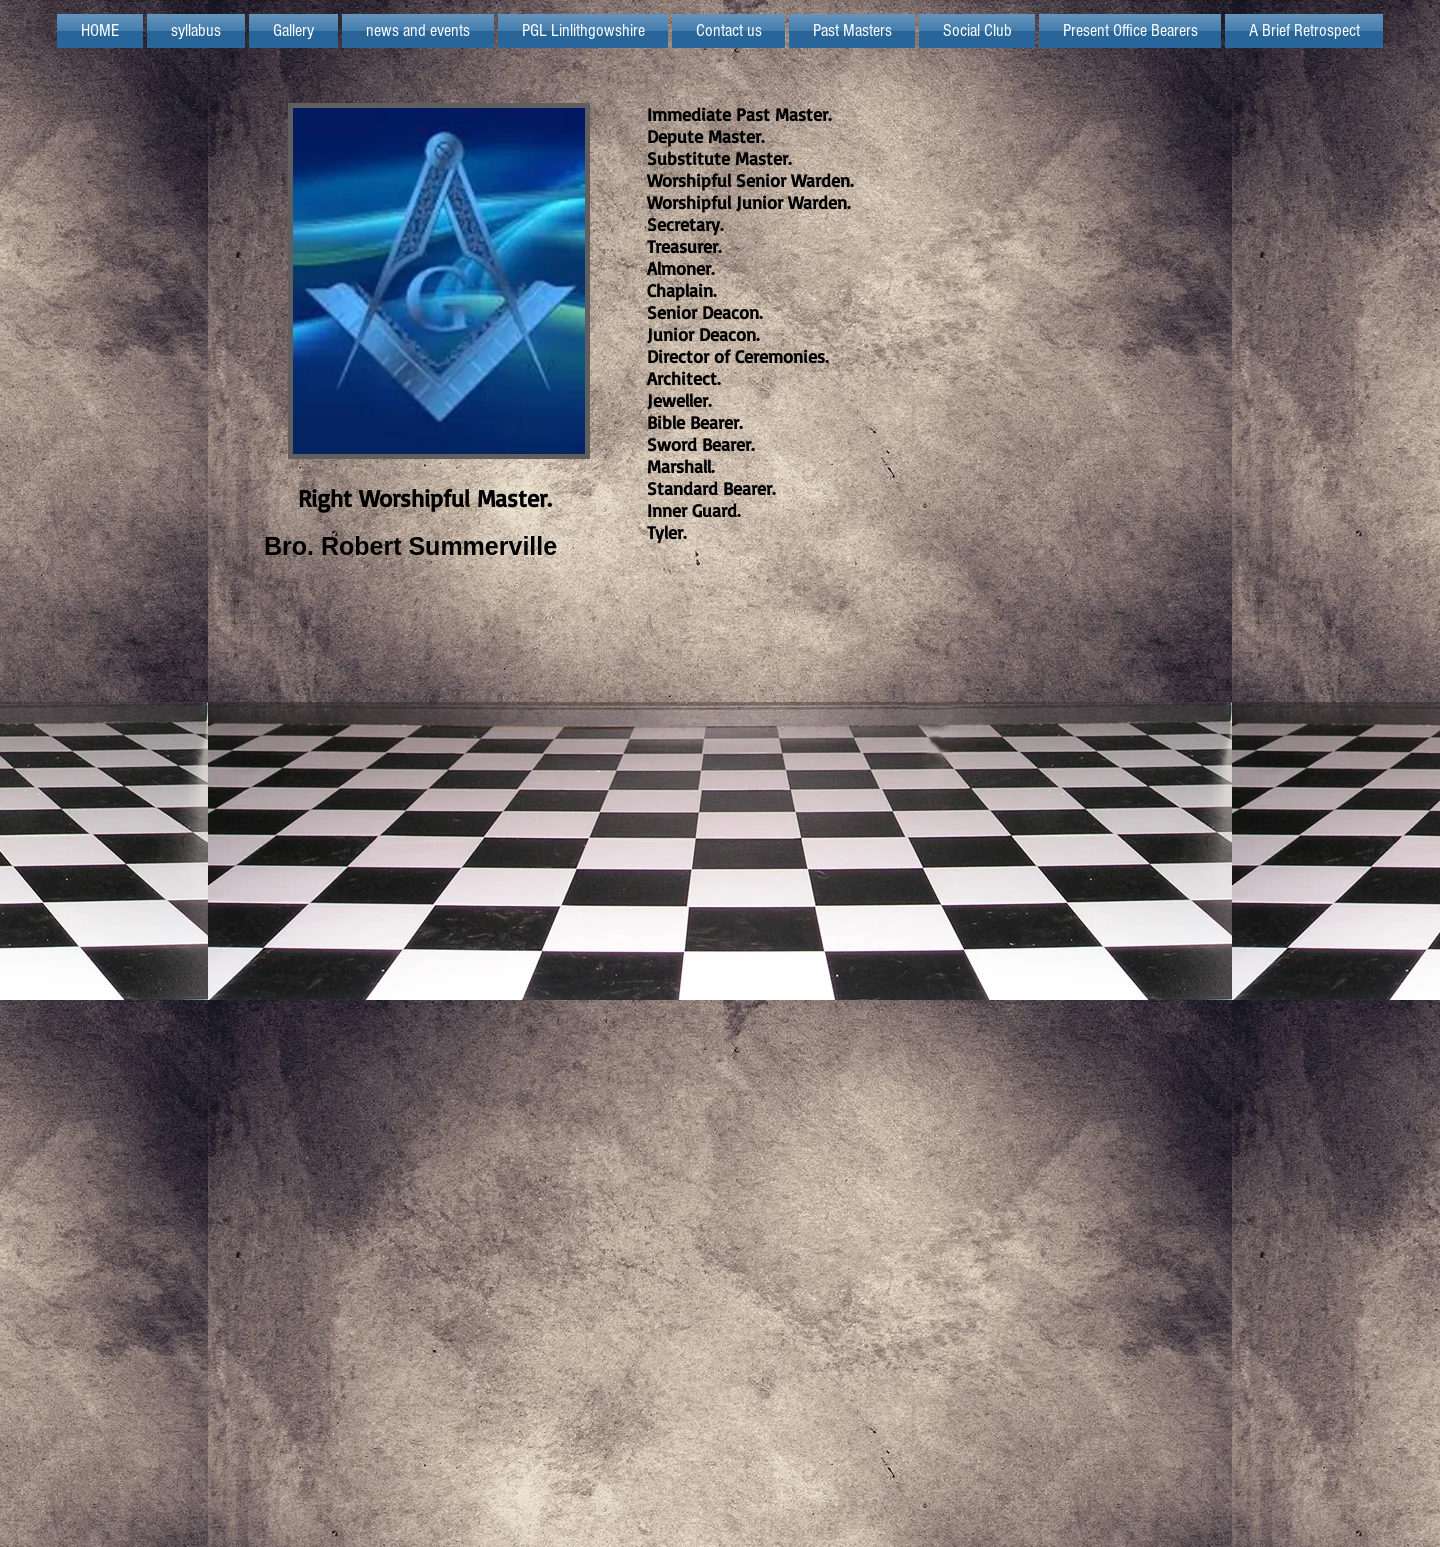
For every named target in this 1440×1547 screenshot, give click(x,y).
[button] (583, 31)
